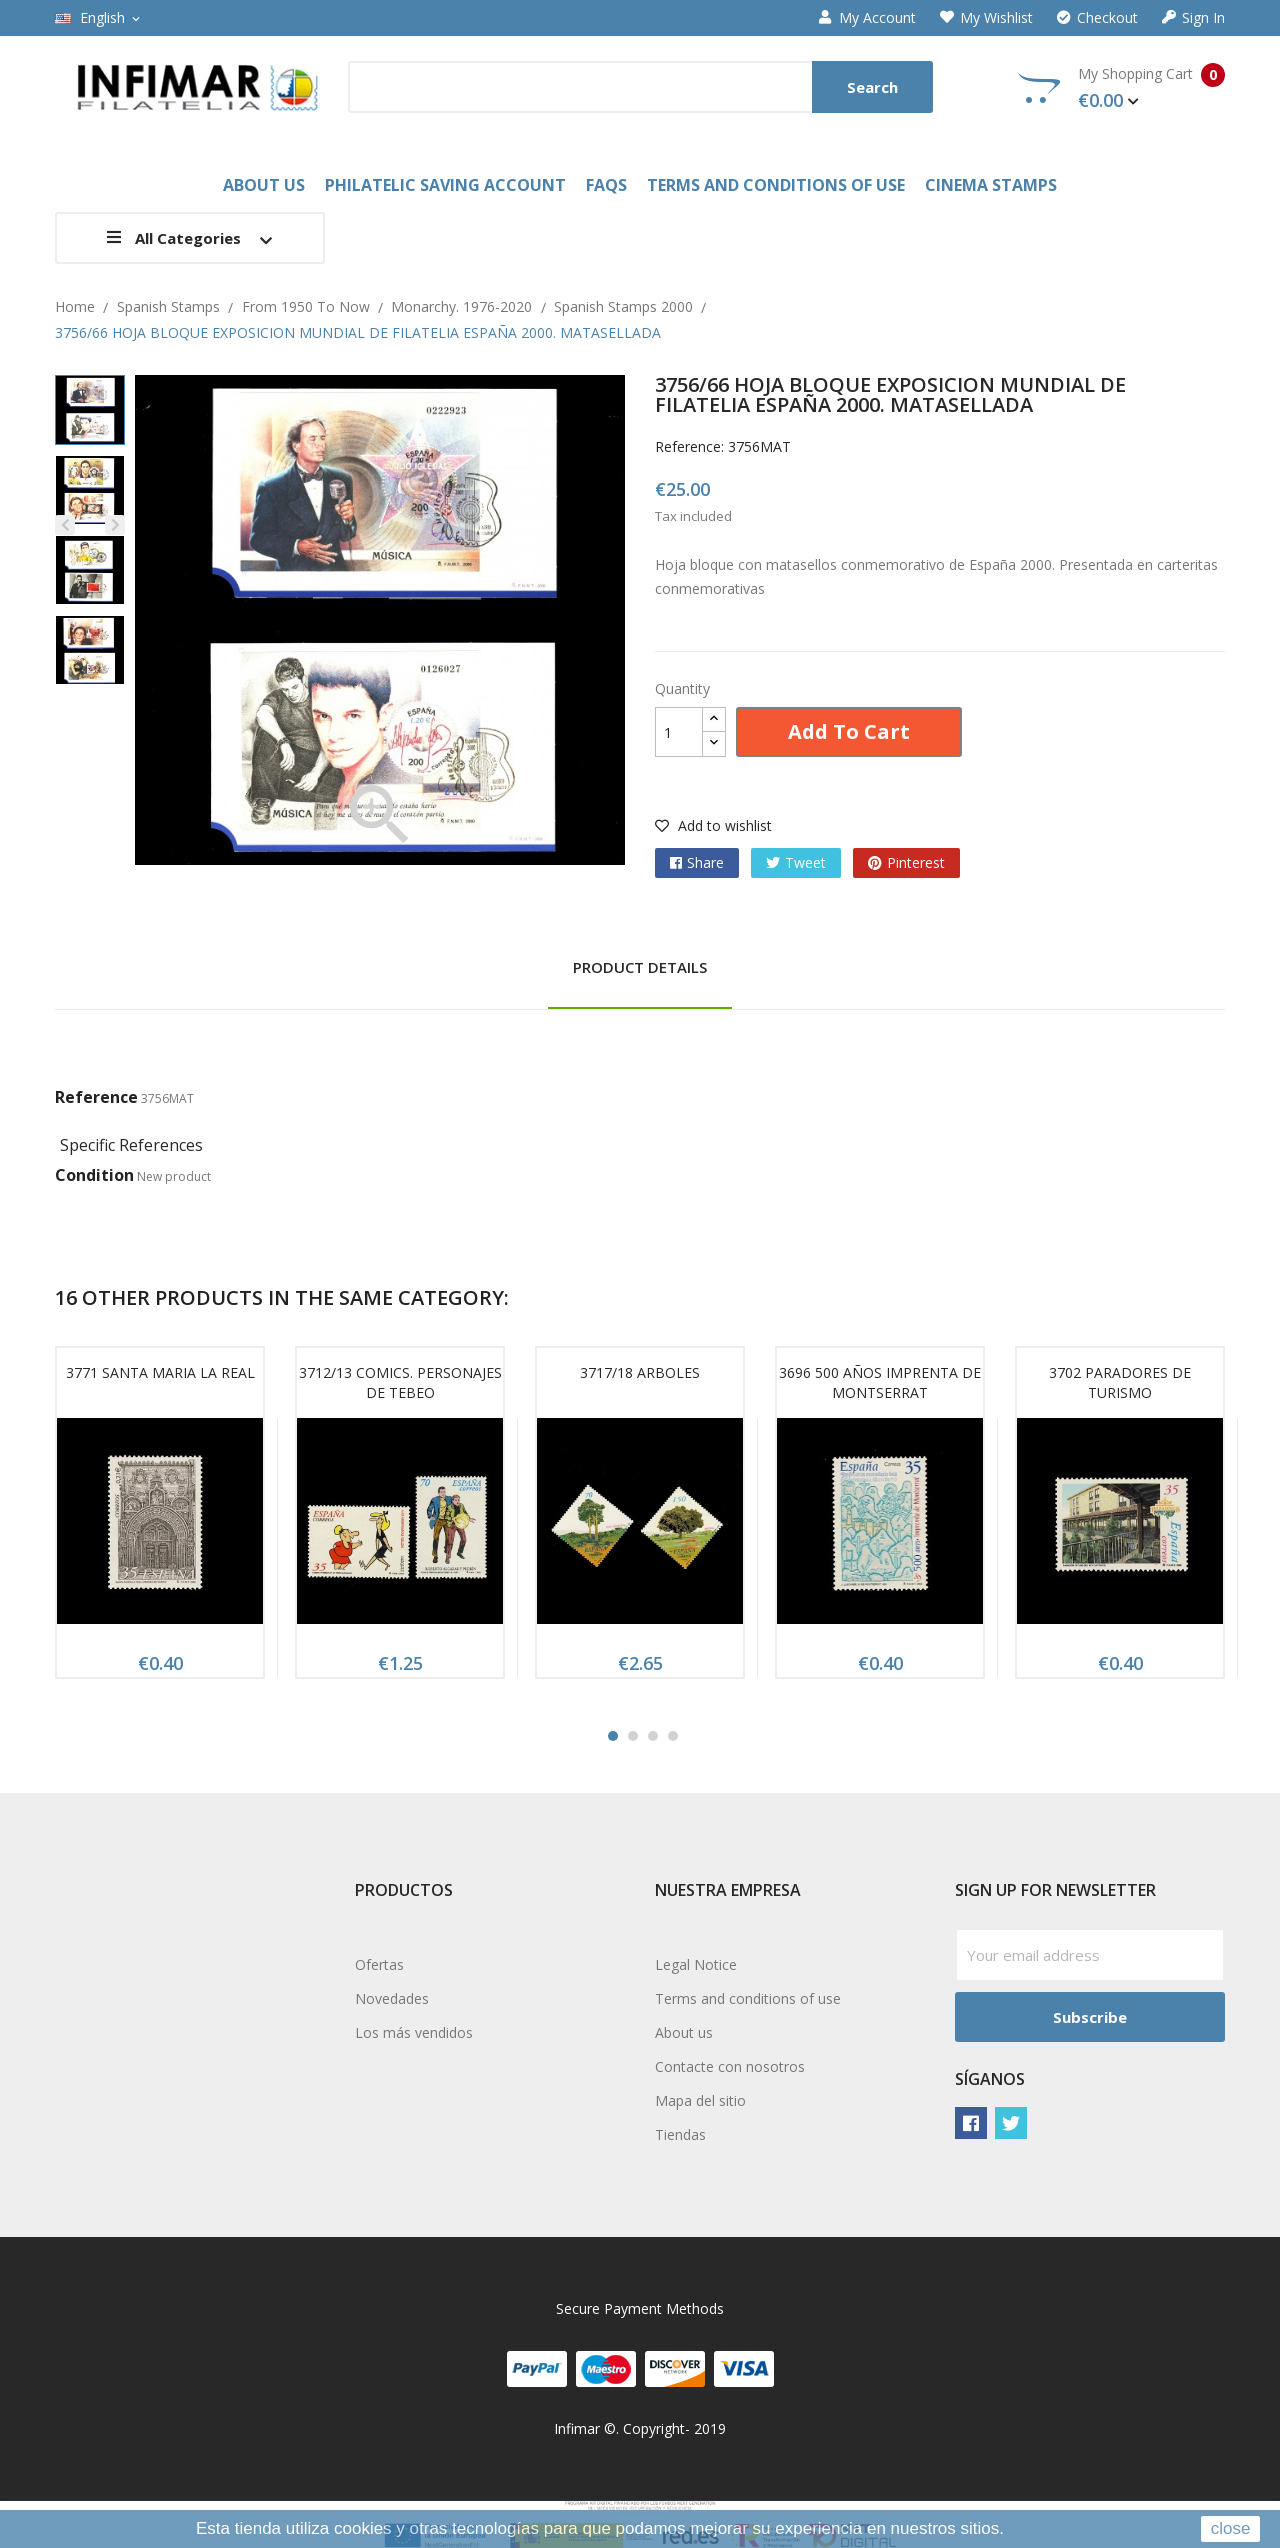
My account (867, 18)
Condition (94, 1175)
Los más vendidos (414, 2032)
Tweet (805, 862)
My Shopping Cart (1121, 88)
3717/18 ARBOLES (640, 1372)
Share (705, 862)
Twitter (1011, 2123)
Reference (96, 1097)
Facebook (971, 2123)
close (1231, 2528)
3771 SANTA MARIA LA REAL (160, 1372)
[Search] (640, 87)
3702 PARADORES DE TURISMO (1120, 1382)
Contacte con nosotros (730, 2066)
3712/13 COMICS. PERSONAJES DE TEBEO (400, 1382)
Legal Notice (696, 1964)
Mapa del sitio (700, 2100)
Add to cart (849, 731)
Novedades (392, 1998)
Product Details (640, 967)
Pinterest (916, 862)
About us (684, 2032)
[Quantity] (679, 732)
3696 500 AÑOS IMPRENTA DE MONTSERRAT (880, 1382)
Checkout (1097, 18)
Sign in (1193, 18)
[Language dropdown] (99, 18)
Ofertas (379, 1964)
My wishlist (986, 18)
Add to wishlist (713, 825)
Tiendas (680, 2134)
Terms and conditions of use (748, 1998)
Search (872, 87)
